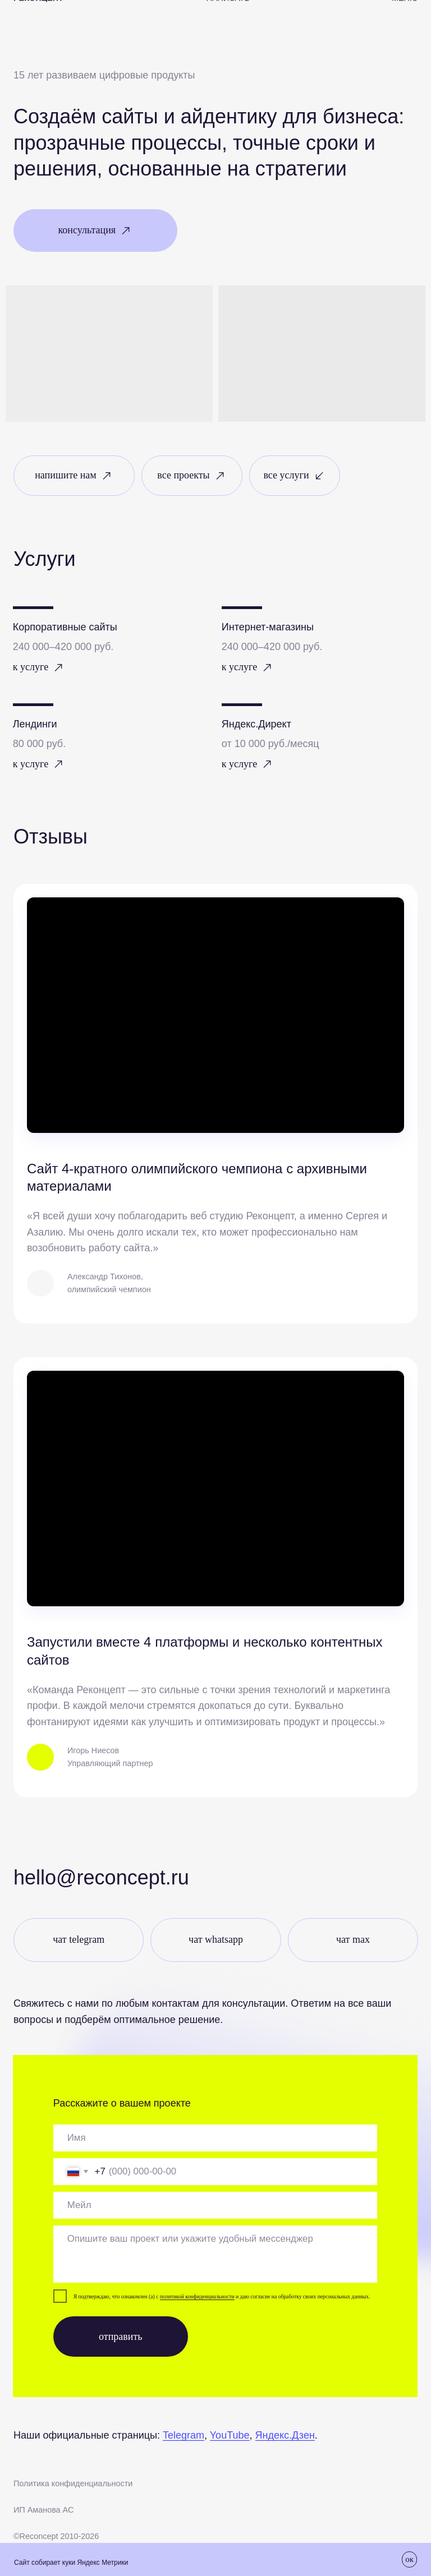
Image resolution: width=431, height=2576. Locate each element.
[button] (95, 230)
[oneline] (215, 2138)
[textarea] (215, 2254)
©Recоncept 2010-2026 (56, 2536)
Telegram (183, 2435)
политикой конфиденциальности (197, 2296)
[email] (215, 2205)
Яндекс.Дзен (285, 2435)
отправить (120, 2336)
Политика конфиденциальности (72, 2483)
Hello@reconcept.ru (101, 1877)
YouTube (230, 2435)
